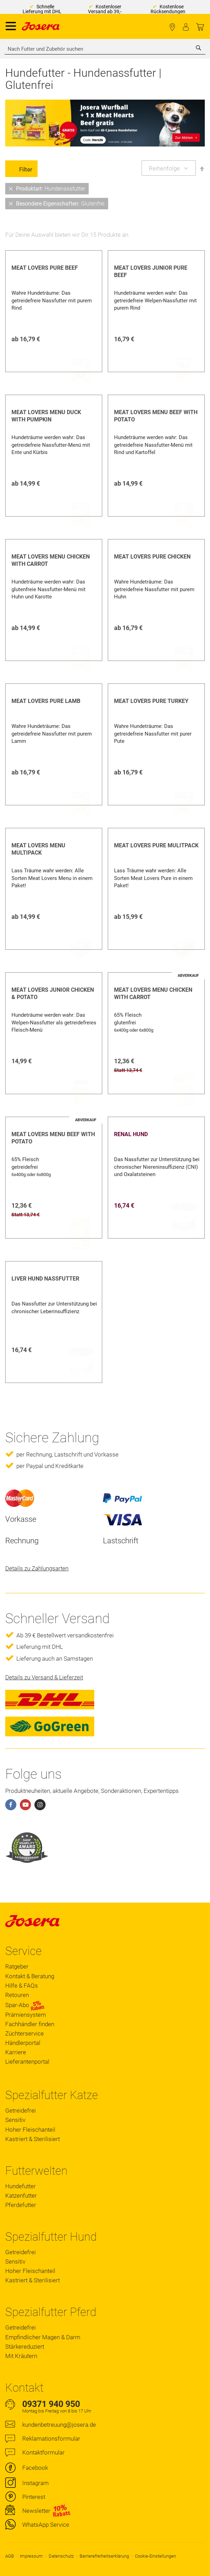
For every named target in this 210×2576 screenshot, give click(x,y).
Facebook (35, 2467)
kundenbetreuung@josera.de (59, 2424)
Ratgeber (17, 1966)
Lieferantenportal (27, 2061)
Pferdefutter (20, 2204)
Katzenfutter (21, 2195)
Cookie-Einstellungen (155, 2556)
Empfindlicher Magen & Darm (42, 2337)
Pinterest (33, 2496)
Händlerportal (22, 2042)
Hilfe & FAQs (21, 1985)
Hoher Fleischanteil (30, 2129)
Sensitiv (15, 2119)
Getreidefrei (20, 2110)
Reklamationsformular (51, 2438)
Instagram (35, 2482)
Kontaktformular (43, 2452)
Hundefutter (20, 2186)
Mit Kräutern (21, 2355)
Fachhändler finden (172, 27)
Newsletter (36, 2510)
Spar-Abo (25, 2005)
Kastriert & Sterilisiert (32, 2139)
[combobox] (105, 48)
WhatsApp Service (45, 2524)
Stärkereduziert (24, 2346)
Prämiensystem (25, 2014)
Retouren (17, 1994)
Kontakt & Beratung (29, 1976)
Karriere (15, 2052)
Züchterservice (24, 2033)
